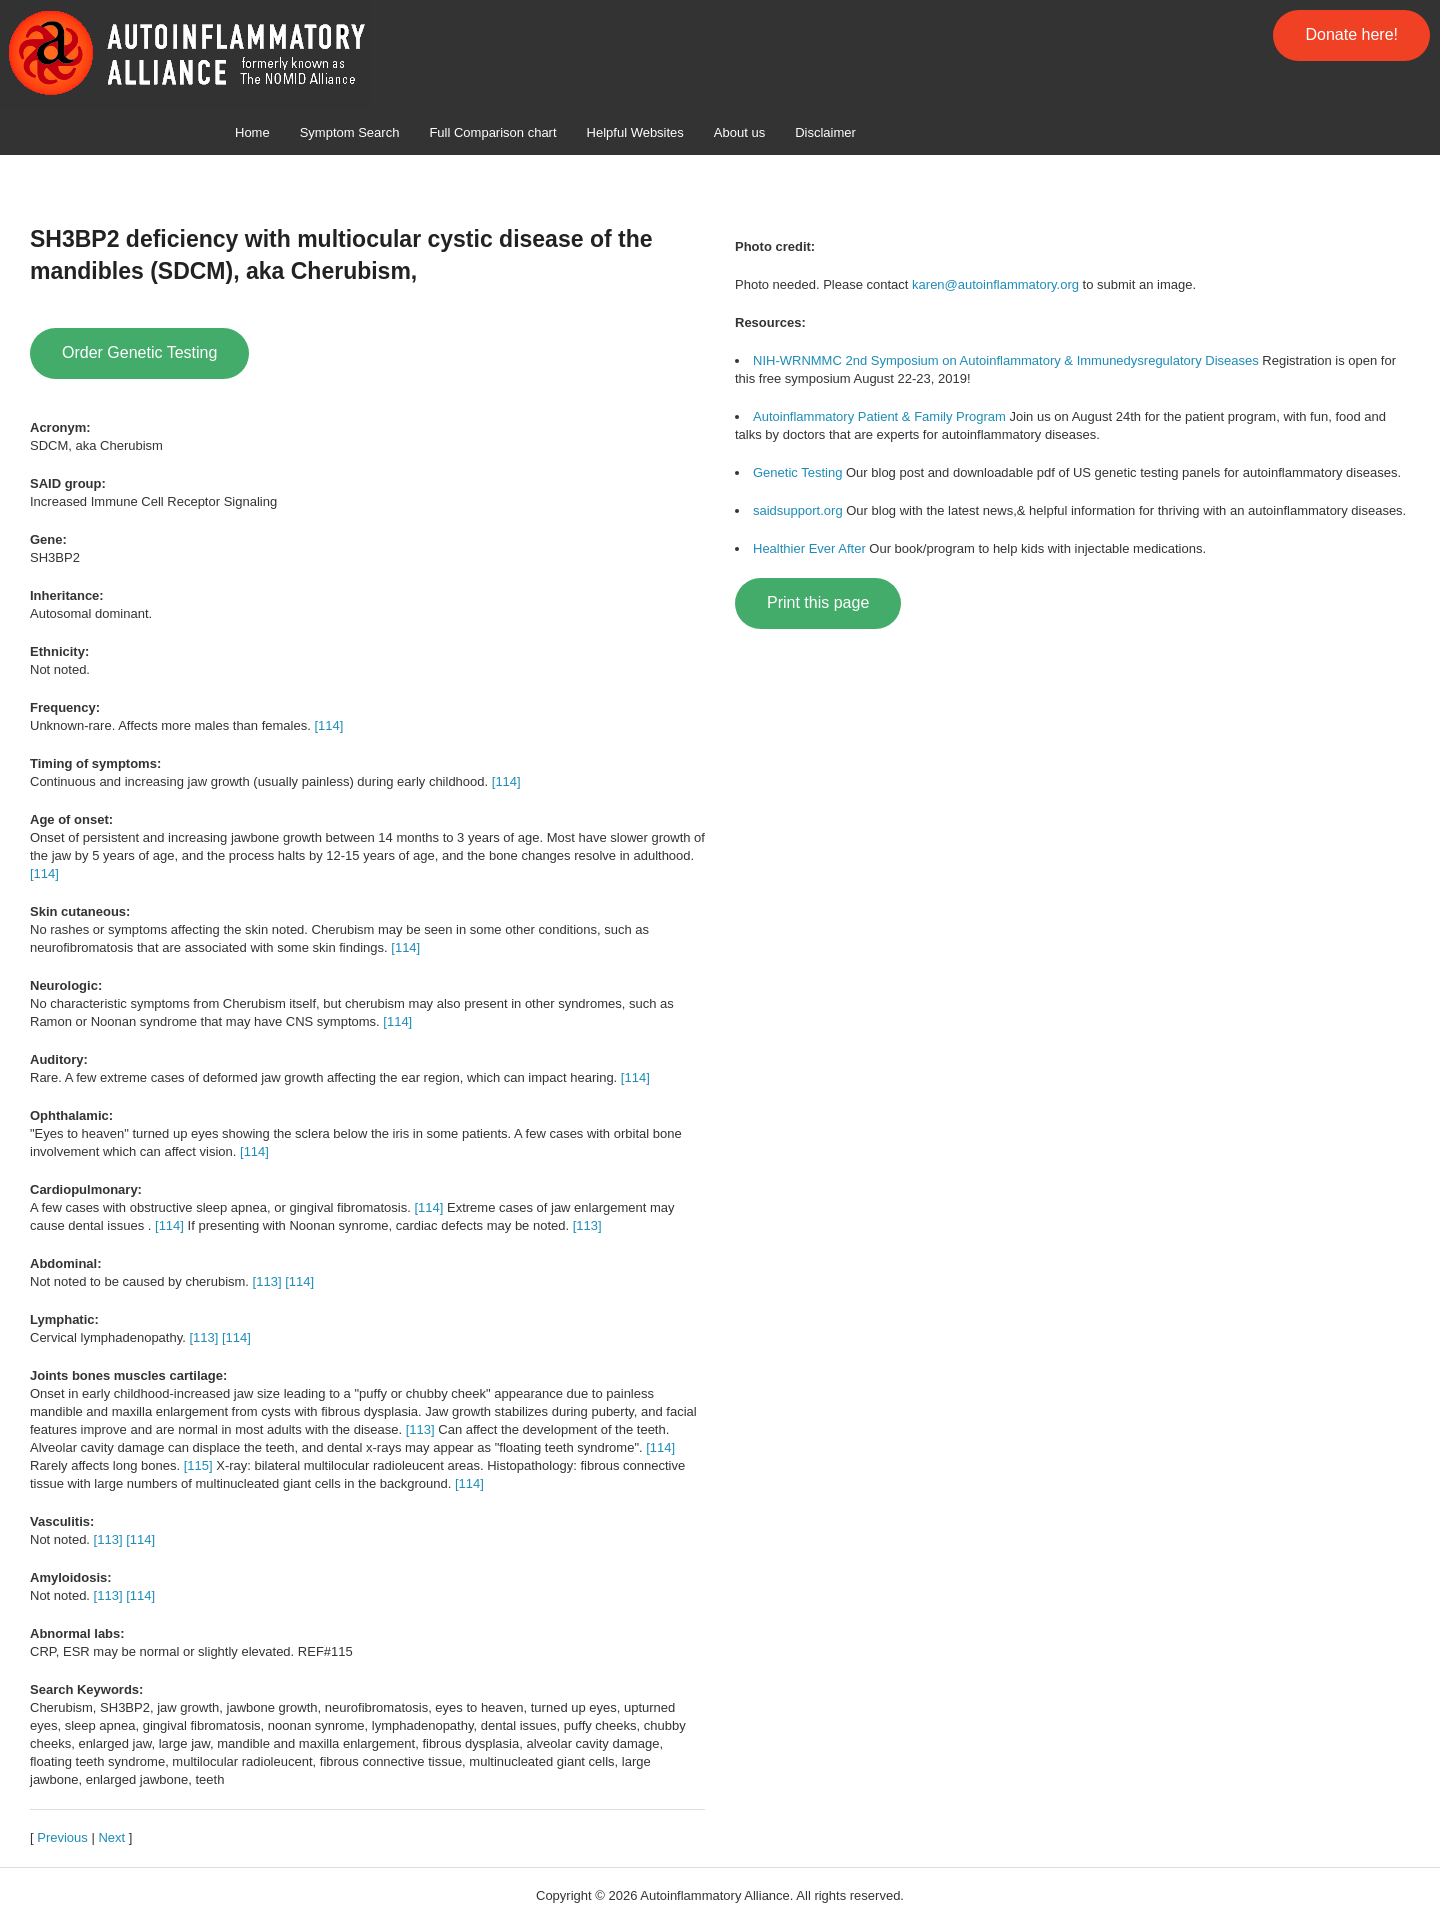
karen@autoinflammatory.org (995, 284)
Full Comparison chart (492, 132)
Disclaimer (825, 132)
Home (252, 132)
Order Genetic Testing (139, 352)
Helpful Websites (635, 132)
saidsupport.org (798, 510)
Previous (62, 1837)
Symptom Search (350, 132)
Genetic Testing (797, 472)
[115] (198, 1465)
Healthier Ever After (809, 548)
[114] (328, 725)
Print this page (818, 602)
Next (111, 1837)
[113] (587, 1225)
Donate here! (1351, 34)
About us (739, 132)
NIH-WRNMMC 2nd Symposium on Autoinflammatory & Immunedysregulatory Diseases (1006, 360)
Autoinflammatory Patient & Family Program (879, 416)
